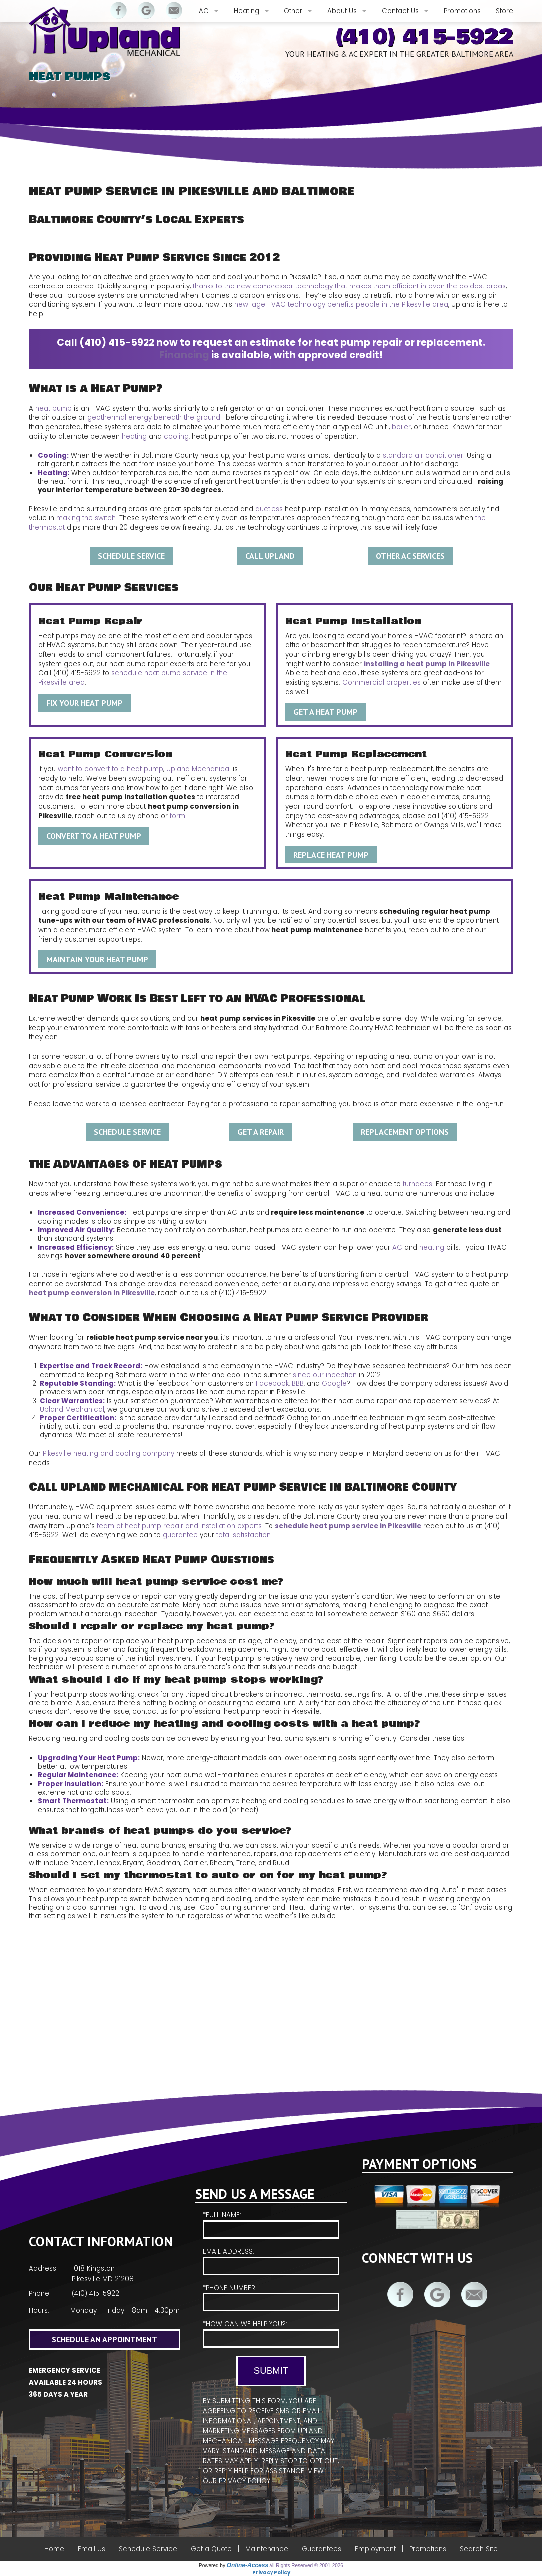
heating (134, 436)
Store (504, 11)
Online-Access (247, 2565)
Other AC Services (410, 556)
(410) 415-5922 (424, 36)
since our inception (325, 1375)
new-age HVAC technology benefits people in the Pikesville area (341, 304)
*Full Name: (271, 2224)
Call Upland (270, 556)
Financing (184, 355)
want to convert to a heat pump (110, 769)
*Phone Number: (271, 2297)
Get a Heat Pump (325, 712)
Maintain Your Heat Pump (97, 959)
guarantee (180, 1535)
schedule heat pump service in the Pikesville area (132, 677)
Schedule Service (131, 556)
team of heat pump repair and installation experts (179, 1526)
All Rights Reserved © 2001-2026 (306, 2565)
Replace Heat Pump (331, 854)
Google (334, 1383)
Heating (246, 11)
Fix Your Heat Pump (84, 703)
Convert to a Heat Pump (93, 836)
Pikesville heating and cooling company (108, 1453)
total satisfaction (243, 1535)
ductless (269, 509)
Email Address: (271, 2261)
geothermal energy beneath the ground (153, 417)
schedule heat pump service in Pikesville (348, 1526)
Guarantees (321, 2549)
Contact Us (400, 11)
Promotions (462, 11)
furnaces (417, 1184)
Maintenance (266, 2549)
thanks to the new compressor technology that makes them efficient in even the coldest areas (349, 286)
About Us (342, 11)
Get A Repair (260, 1132)
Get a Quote (211, 2549)
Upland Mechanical (198, 769)
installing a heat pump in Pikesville (427, 664)
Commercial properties (381, 682)
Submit (271, 2370)
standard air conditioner (423, 455)
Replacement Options (405, 1132)
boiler (401, 427)
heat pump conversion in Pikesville (92, 1293)
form (177, 816)
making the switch (86, 518)
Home (54, 2549)
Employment (375, 2549)
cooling (176, 436)
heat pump (53, 408)
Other (293, 11)
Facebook (272, 1383)
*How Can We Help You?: (271, 2333)
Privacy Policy (244, 2481)
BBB (298, 1383)
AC (204, 11)
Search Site (479, 2549)
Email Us (91, 2549)
